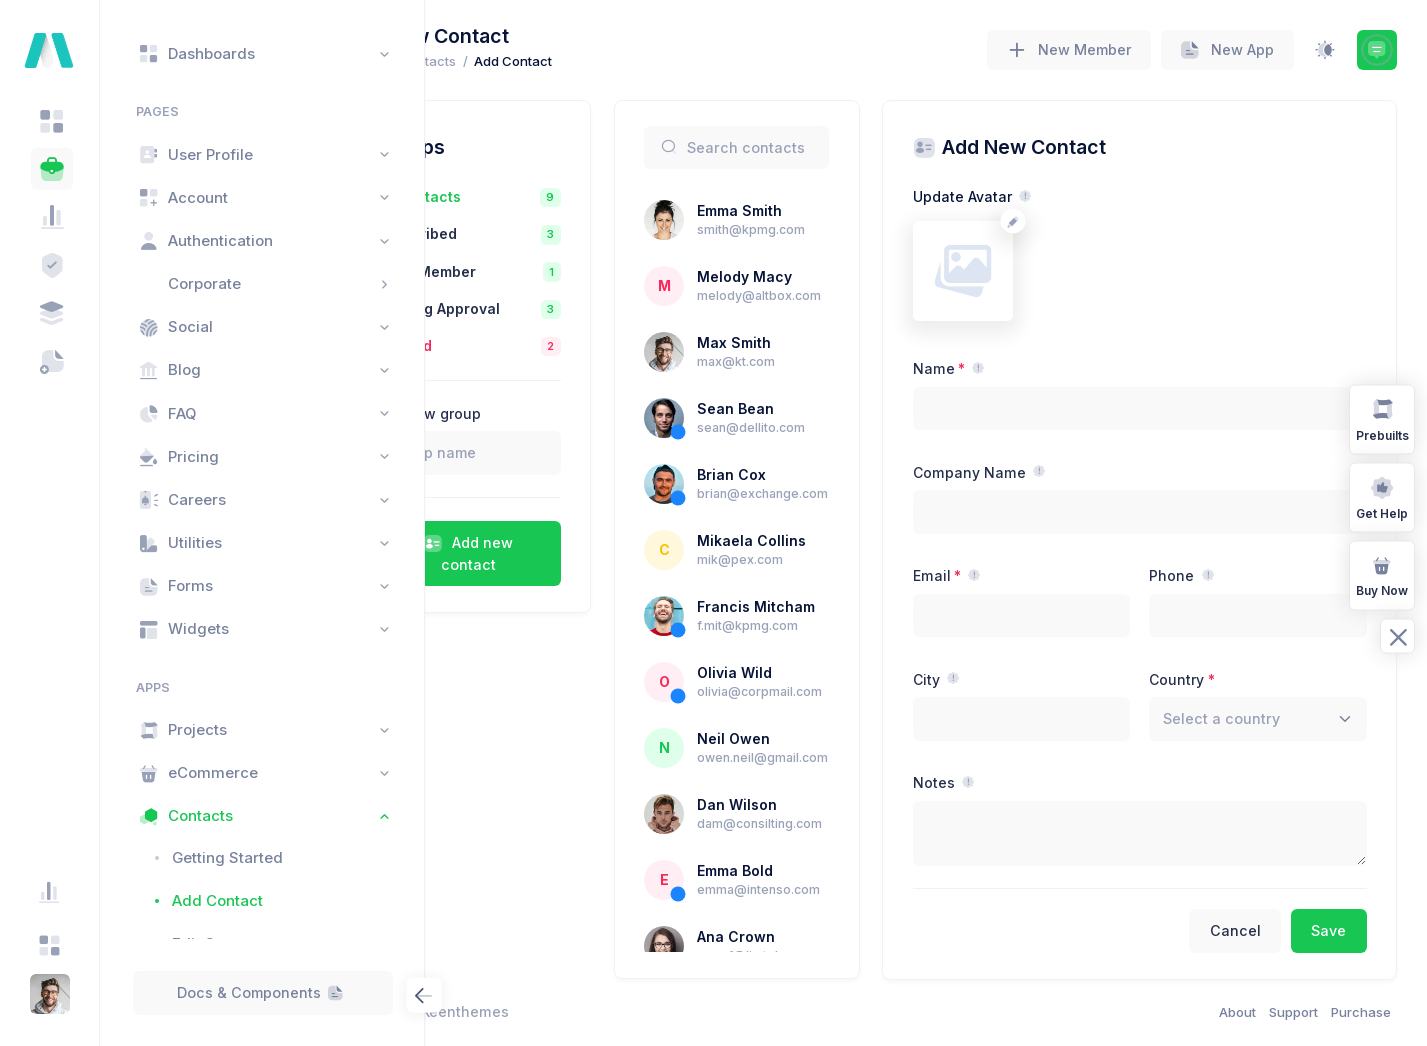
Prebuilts (1382, 418)
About (1237, 1012)
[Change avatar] (1067, 221)
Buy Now (1382, 574)
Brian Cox (813, 474)
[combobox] (1272, 719)
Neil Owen (815, 778)
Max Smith (816, 342)
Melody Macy (826, 276)
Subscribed (526, 233)
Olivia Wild (816, 712)
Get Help (1382, 496)
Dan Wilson (819, 844)
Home (473, 61)
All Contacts (528, 196)
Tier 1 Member (535, 271)
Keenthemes (575, 1011)
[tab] (52, 121)
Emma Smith (821, 210)
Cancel (1235, 930)
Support (1293, 1012)
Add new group (538, 413)
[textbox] (1249, 718)
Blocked (513, 345)
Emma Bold (817, 910)
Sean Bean (817, 408)
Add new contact (564, 553)
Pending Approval (547, 308)
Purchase (1361, 1012)
